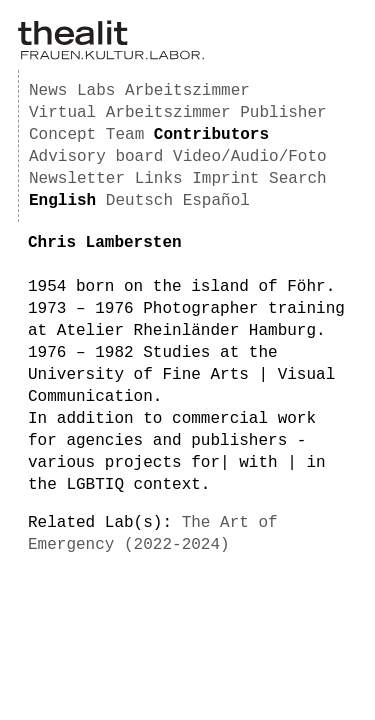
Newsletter (77, 179)
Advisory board (96, 157)
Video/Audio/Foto (250, 157)
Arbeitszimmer (187, 91)
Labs (96, 91)
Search (298, 179)
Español (216, 201)
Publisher (283, 113)
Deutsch (139, 201)
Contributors (211, 135)
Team (125, 135)
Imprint (225, 179)
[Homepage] (111, 56)
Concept (62, 135)
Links (159, 179)
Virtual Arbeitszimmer (130, 113)
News (48, 91)
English (62, 201)
